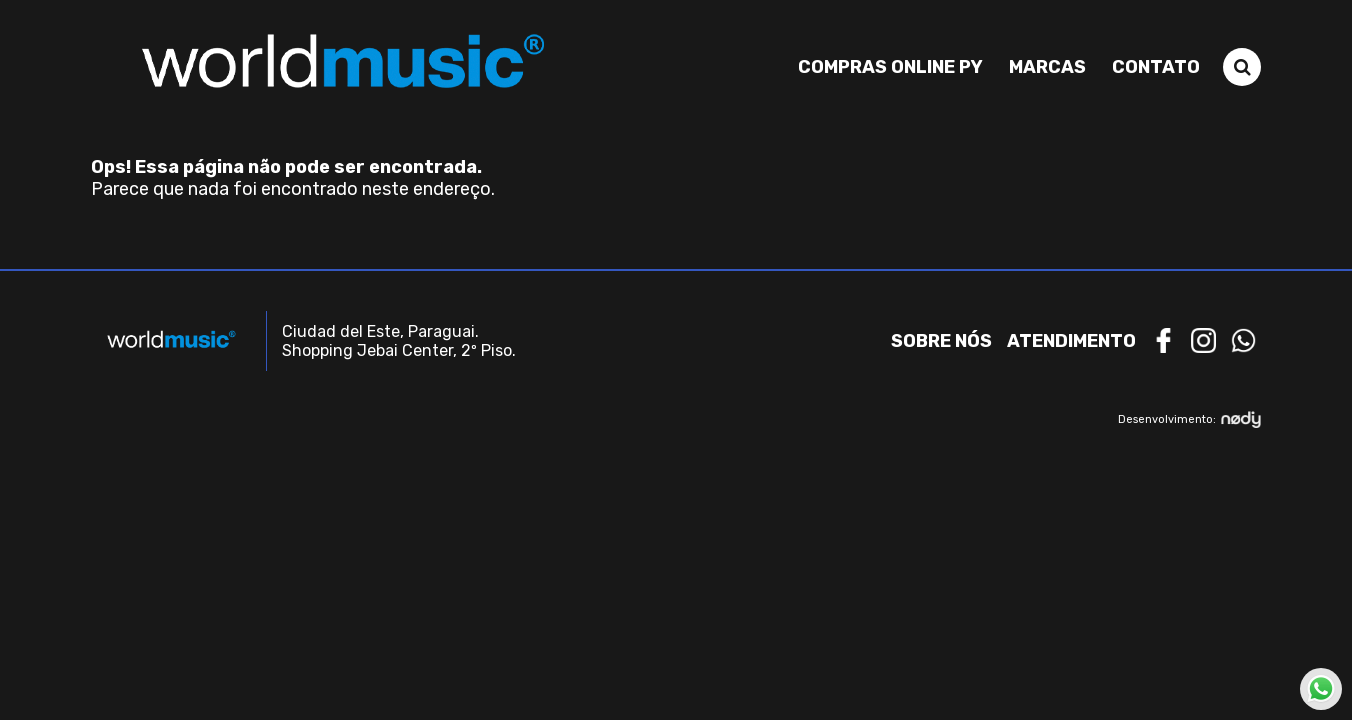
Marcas (1047, 67)
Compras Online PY (890, 67)
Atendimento (1071, 341)
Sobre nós (941, 341)
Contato (1156, 67)
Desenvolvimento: (1189, 419)
